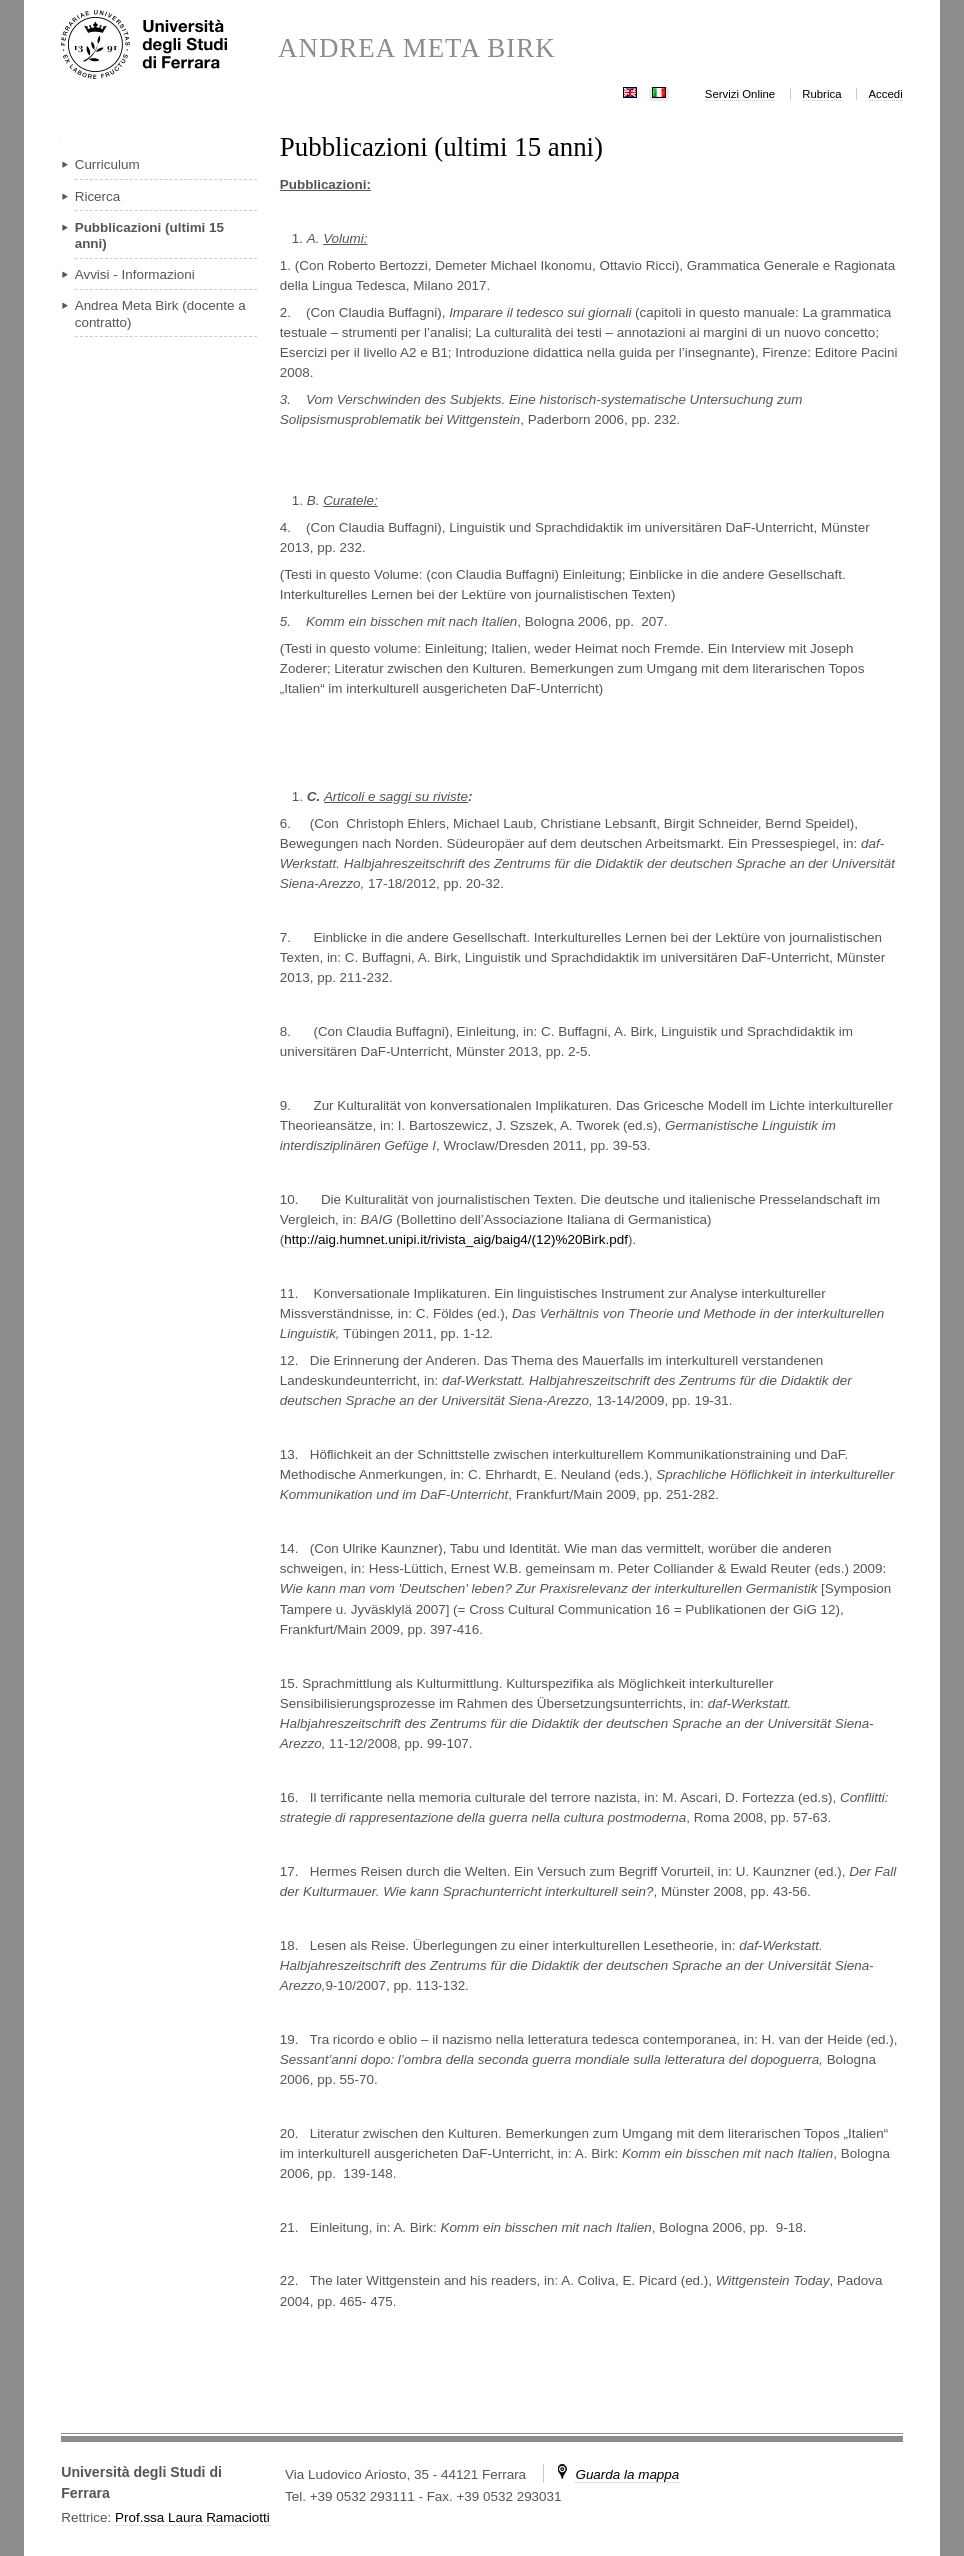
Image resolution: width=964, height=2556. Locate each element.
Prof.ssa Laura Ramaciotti (192, 2517)
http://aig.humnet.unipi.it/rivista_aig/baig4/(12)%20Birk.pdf (456, 1239)
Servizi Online (740, 94)
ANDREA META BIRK (417, 48)
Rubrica (821, 94)
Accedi (886, 94)
